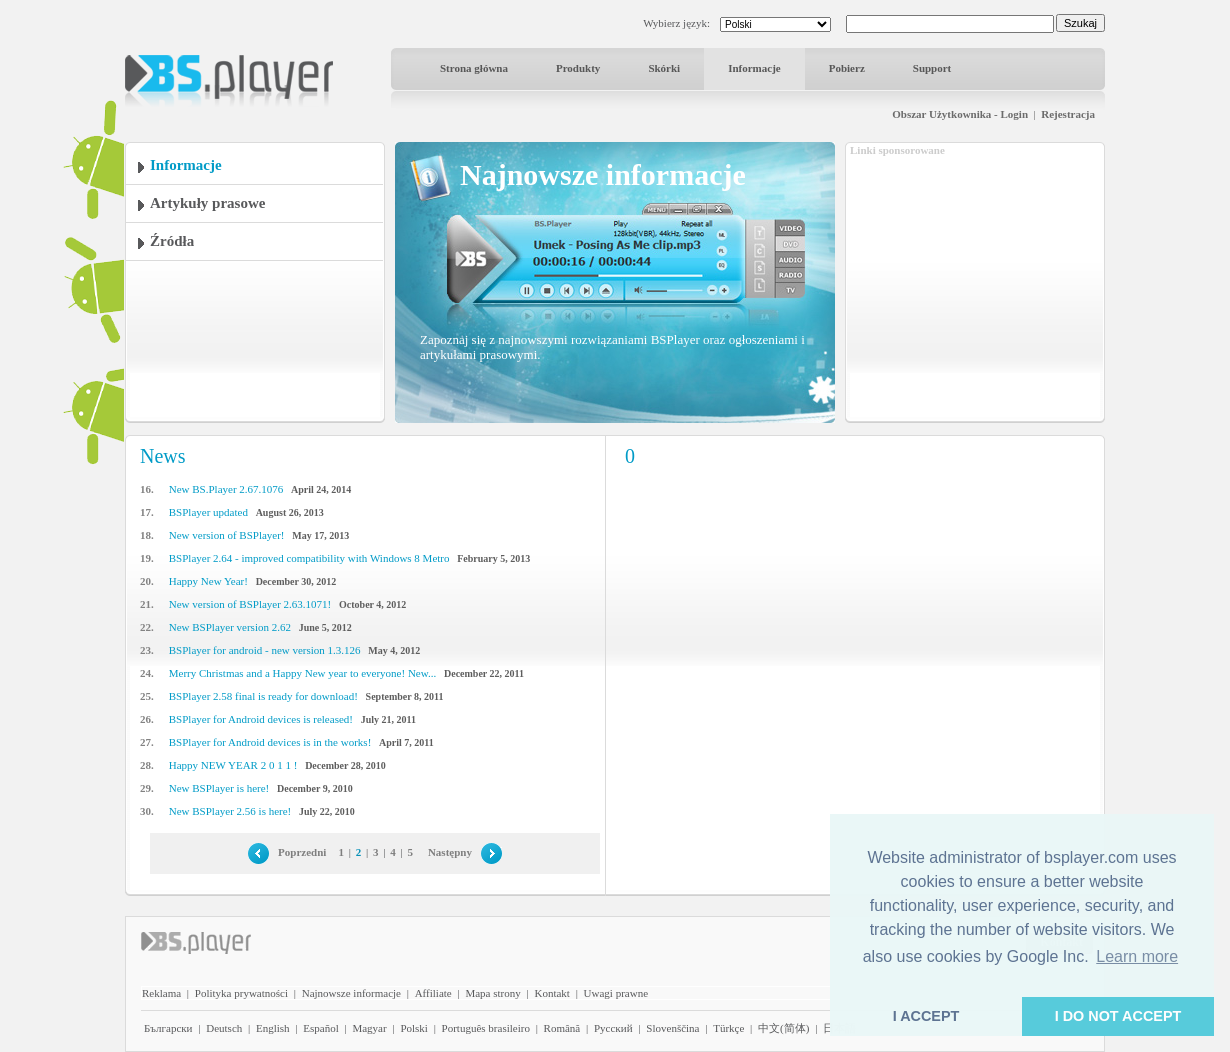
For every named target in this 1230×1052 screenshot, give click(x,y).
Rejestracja (1068, 114)
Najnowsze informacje (351, 993)
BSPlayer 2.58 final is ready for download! (263, 696)
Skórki (664, 68)
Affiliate (433, 993)
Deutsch (224, 1028)
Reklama (161, 993)
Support (932, 68)
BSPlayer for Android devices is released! (261, 719)
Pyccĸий (613, 1028)
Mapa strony (492, 993)
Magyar (369, 1028)
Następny (450, 852)
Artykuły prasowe (207, 203)
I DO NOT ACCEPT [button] (1118, 1016)
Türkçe (728, 1028)
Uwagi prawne (616, 993)
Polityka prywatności (241, 993)
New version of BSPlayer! (227, 535)
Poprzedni (302, 852)
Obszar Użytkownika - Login (960, 114)
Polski (414, 1028)
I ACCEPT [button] (926, 1016)
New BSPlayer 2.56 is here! (230, 811)
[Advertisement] (975, 283)
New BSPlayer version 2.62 (230, 627)
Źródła (172, 241)
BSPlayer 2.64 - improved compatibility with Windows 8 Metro (309, 558)
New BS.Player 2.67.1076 (226, 489)
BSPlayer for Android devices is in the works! (270, 742)
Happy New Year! (208, 581)
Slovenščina (672, 1028)
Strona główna (474, 68)
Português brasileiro (486, 1028)
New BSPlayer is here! (219, 788)
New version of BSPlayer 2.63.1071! (250, 604)
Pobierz (847, 68)
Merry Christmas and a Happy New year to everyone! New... (302, 673)
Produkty (578, 68)
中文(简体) (783, 1028)
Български (168, 1028)
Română (562, 1028)
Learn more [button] (1137, 956)
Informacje (754, 68)
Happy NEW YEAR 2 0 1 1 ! (233, 765)
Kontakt (551, 993)
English (273, 1028)
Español (320, 1028)
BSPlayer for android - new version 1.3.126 (265, 650)
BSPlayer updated (208, 512)
